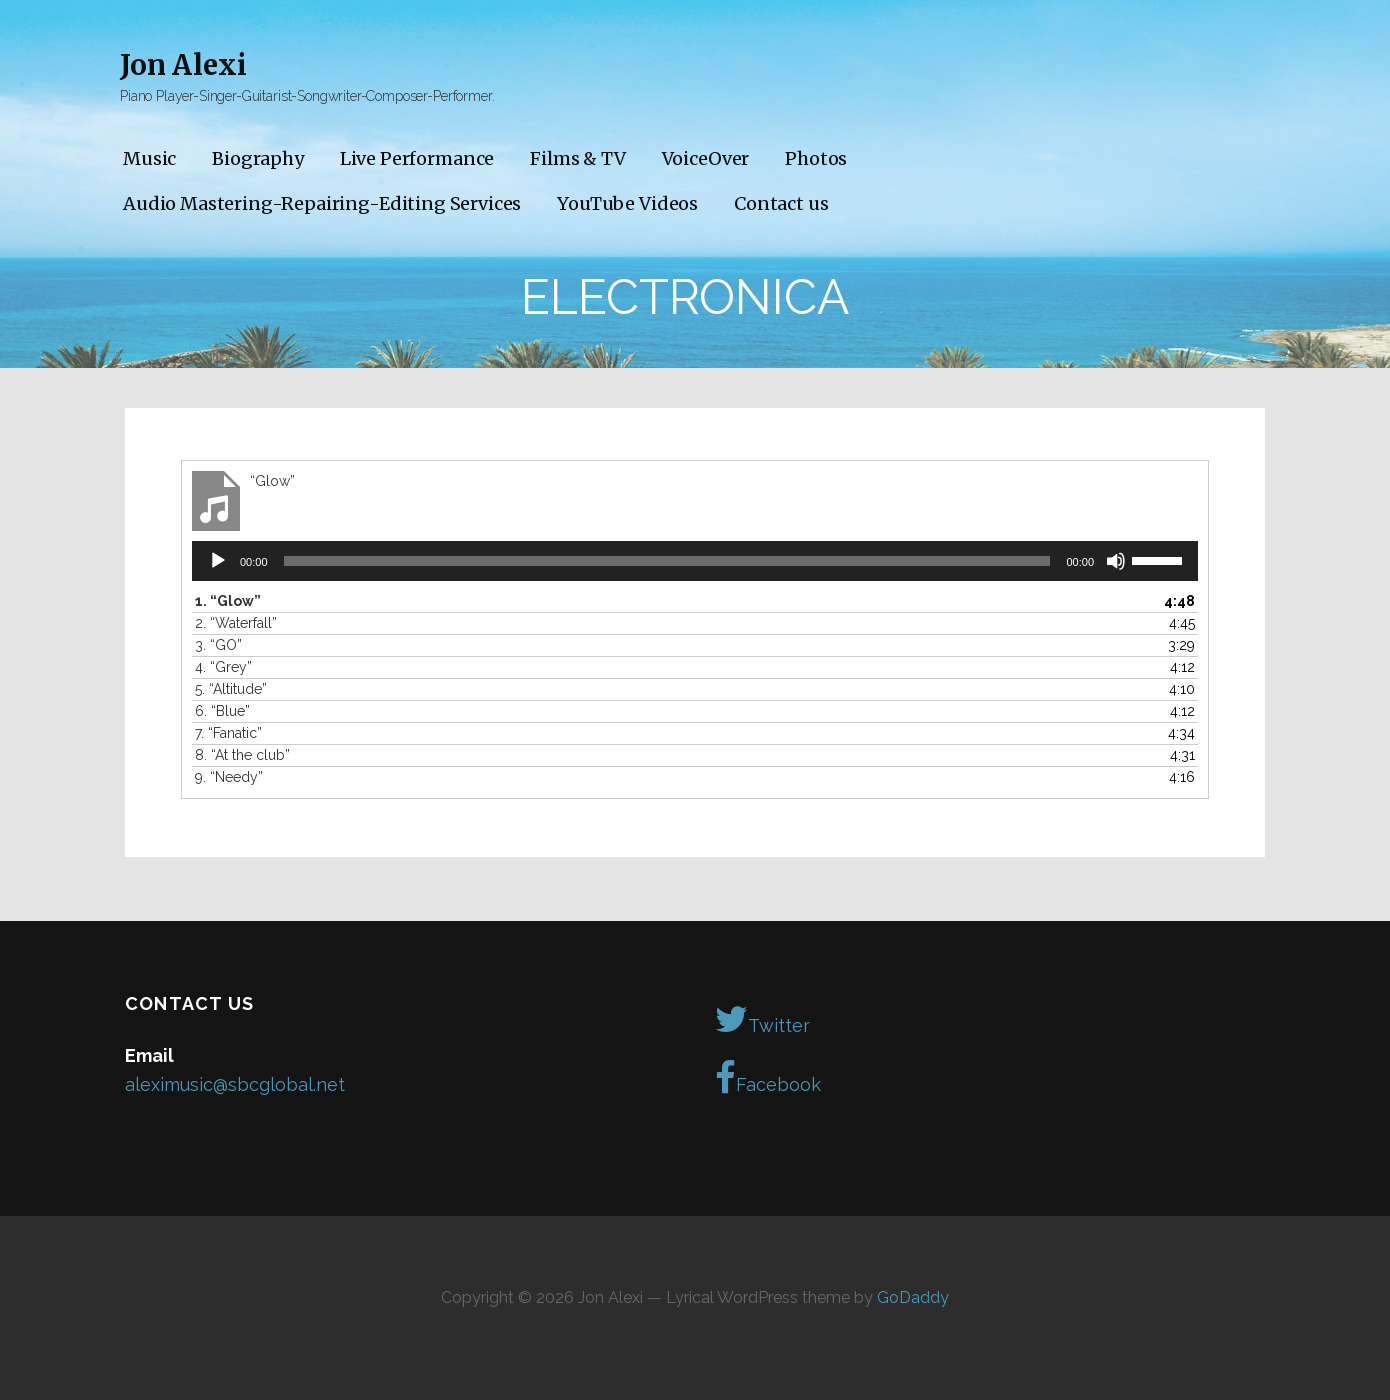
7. (228, 733)
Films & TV (577, 158)
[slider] (667, 561)
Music (149, 158)
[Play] (218, 561)
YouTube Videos (627, 203)
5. (231, 689)
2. (236, 623)
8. (242, 755)
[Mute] (1116, 561)
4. (223, 667)
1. (228, 601)
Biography (258, 158)
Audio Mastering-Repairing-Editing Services (322, 203)
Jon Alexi (183, 65)
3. (218, 645)
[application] (695, 561)
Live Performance (417, 158)
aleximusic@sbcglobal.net (235, 1084)
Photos (816, 158)
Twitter (762, 1019)
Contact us (781, 203)
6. (222, 711)
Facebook (768, 1078)
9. (229, 777)
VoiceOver (706, 158)
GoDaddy (913, 1297)
